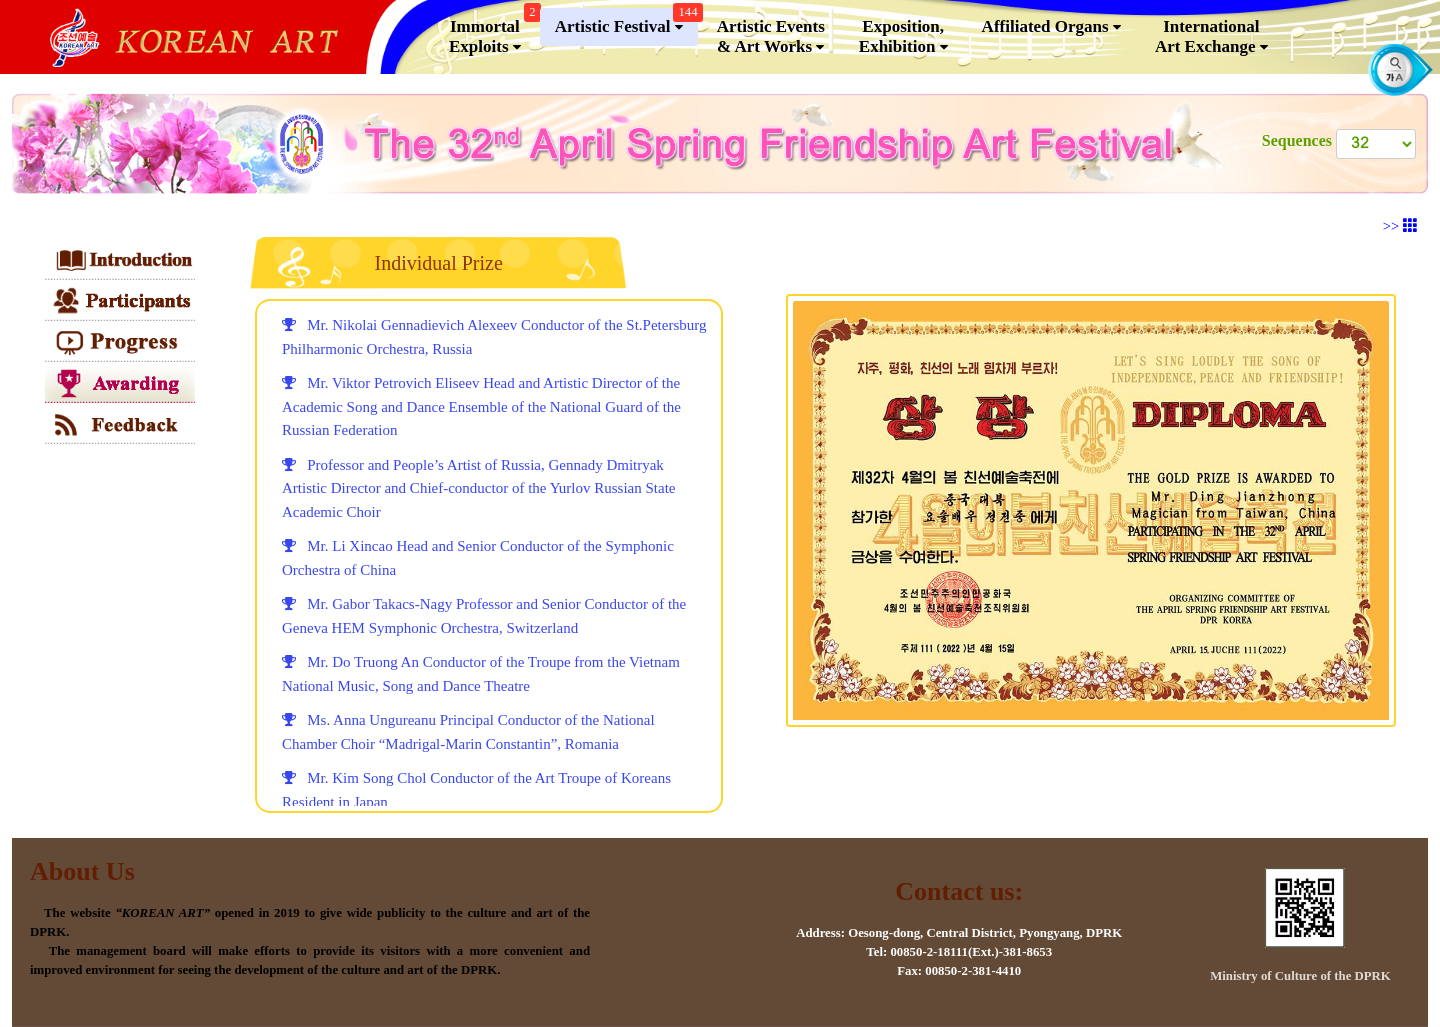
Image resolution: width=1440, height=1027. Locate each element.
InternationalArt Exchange (1211, 37)
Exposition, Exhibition (903, 37)
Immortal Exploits (492, 32)
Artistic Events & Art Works (771, 37)
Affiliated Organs (1051, 27)
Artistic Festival (626, 22)
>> (1400, 226)
